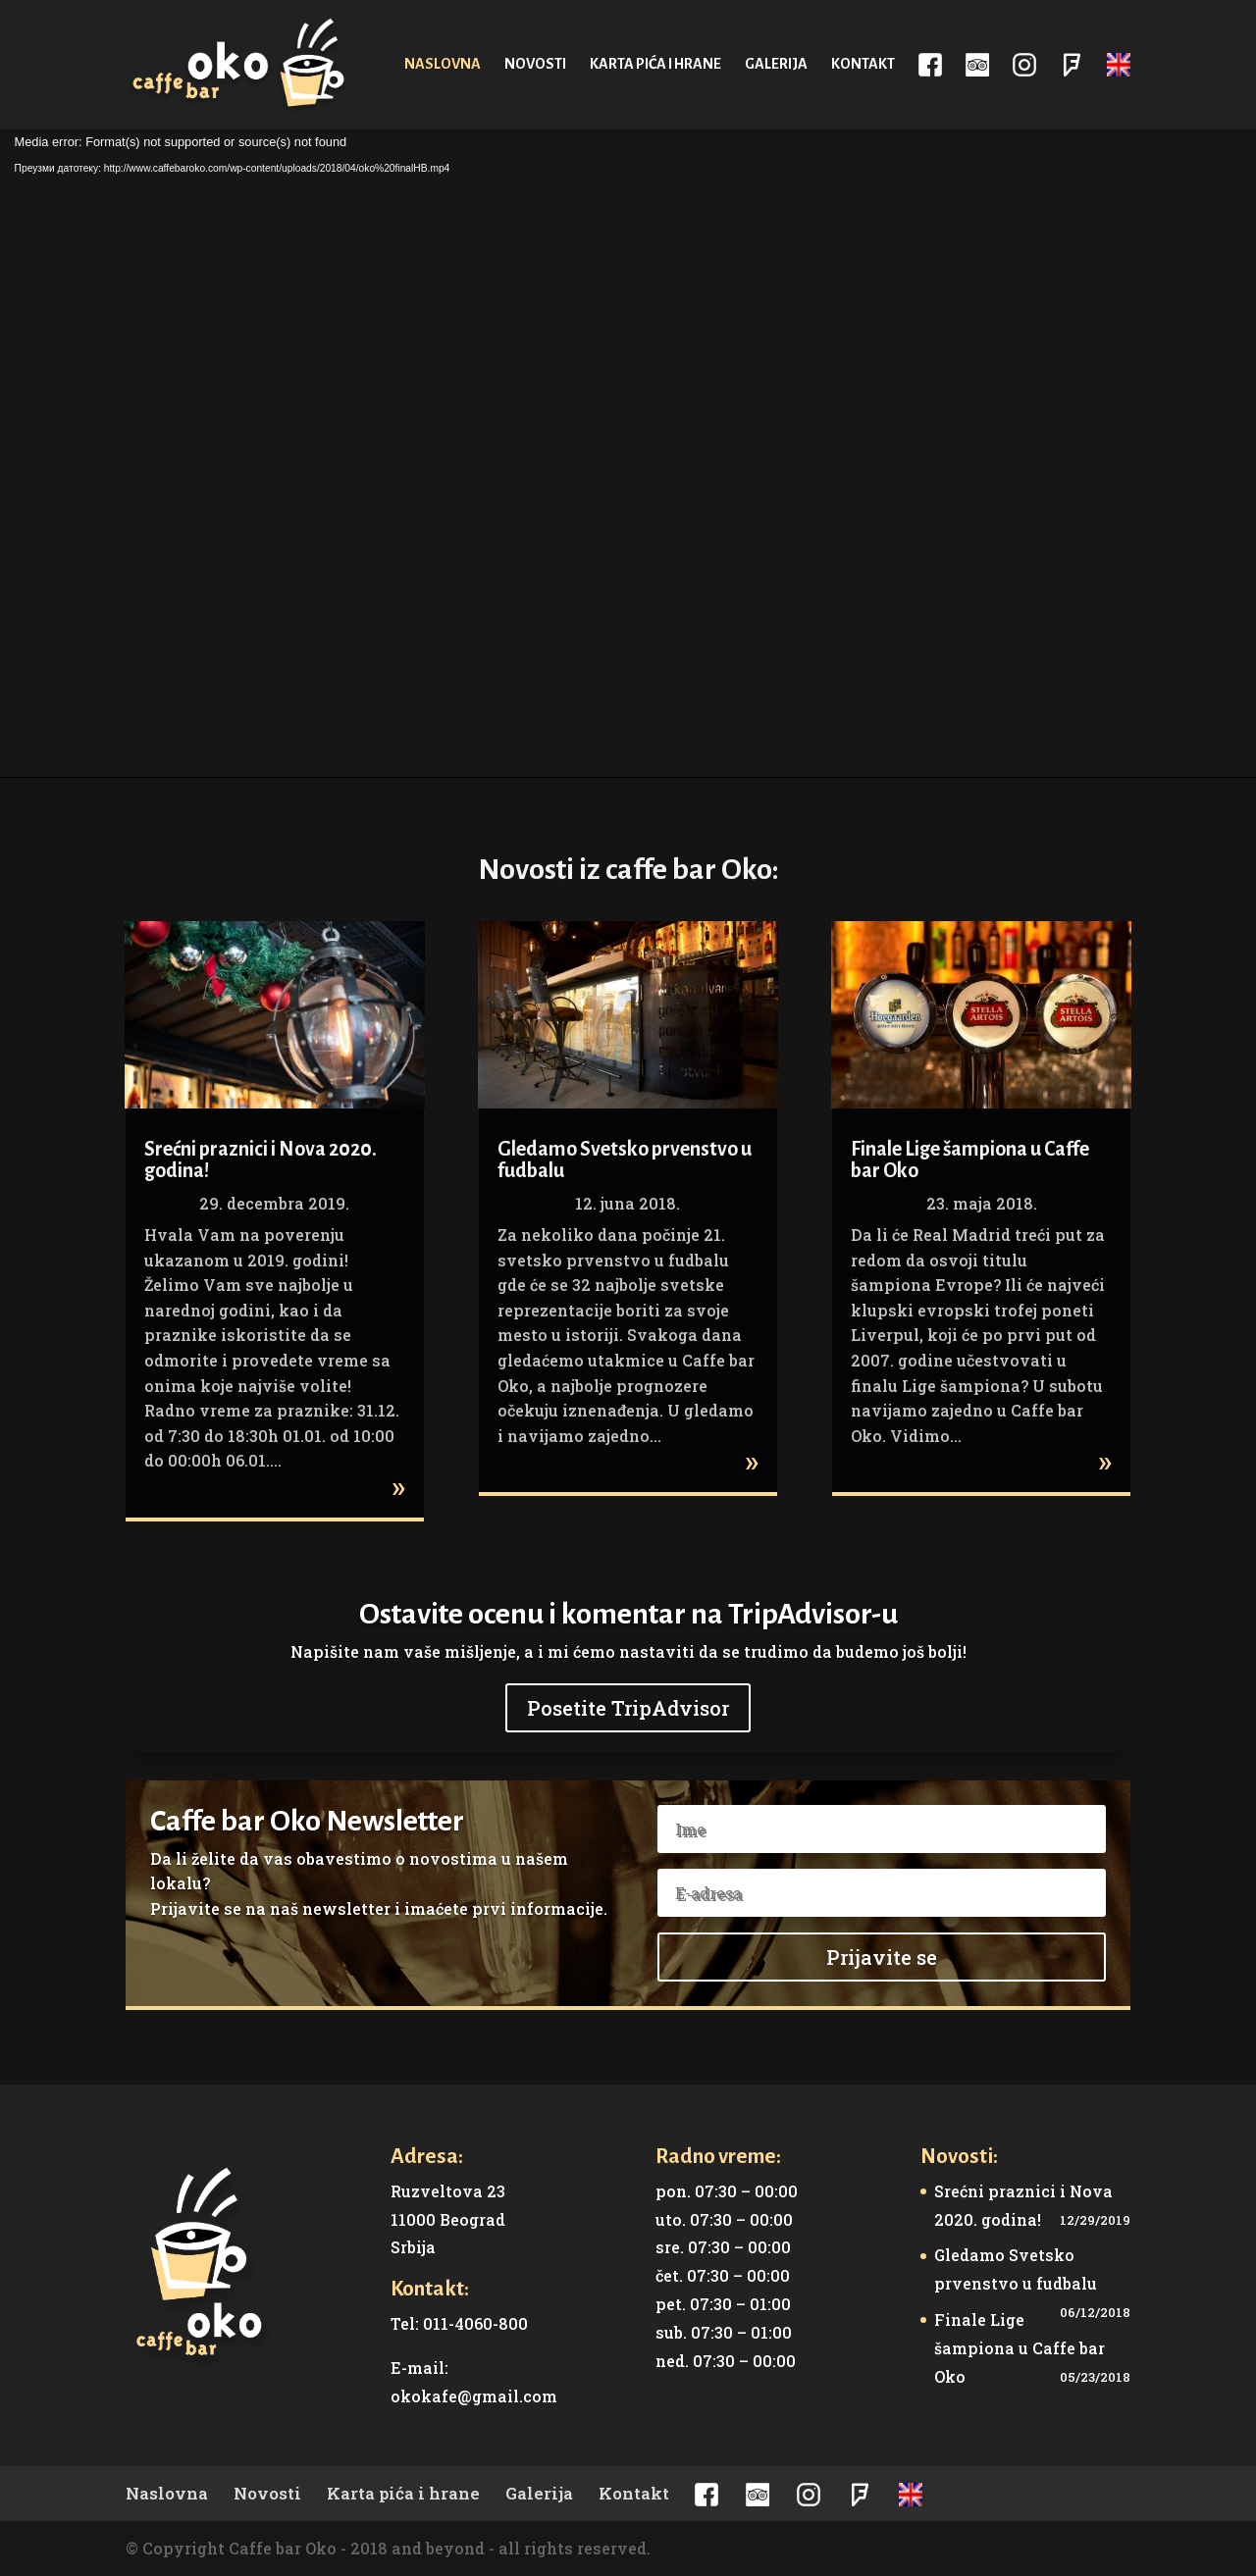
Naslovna (442, 64)
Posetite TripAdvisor (628, 1708)
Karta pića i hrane (655, 64)
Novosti (535, 64)
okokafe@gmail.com (474, 2396)
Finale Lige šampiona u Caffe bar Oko (1019, 2348)
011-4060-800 (475, 2323)
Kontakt (863, 64)
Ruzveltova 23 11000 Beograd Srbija (448, 2219)
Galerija (776, 64)
